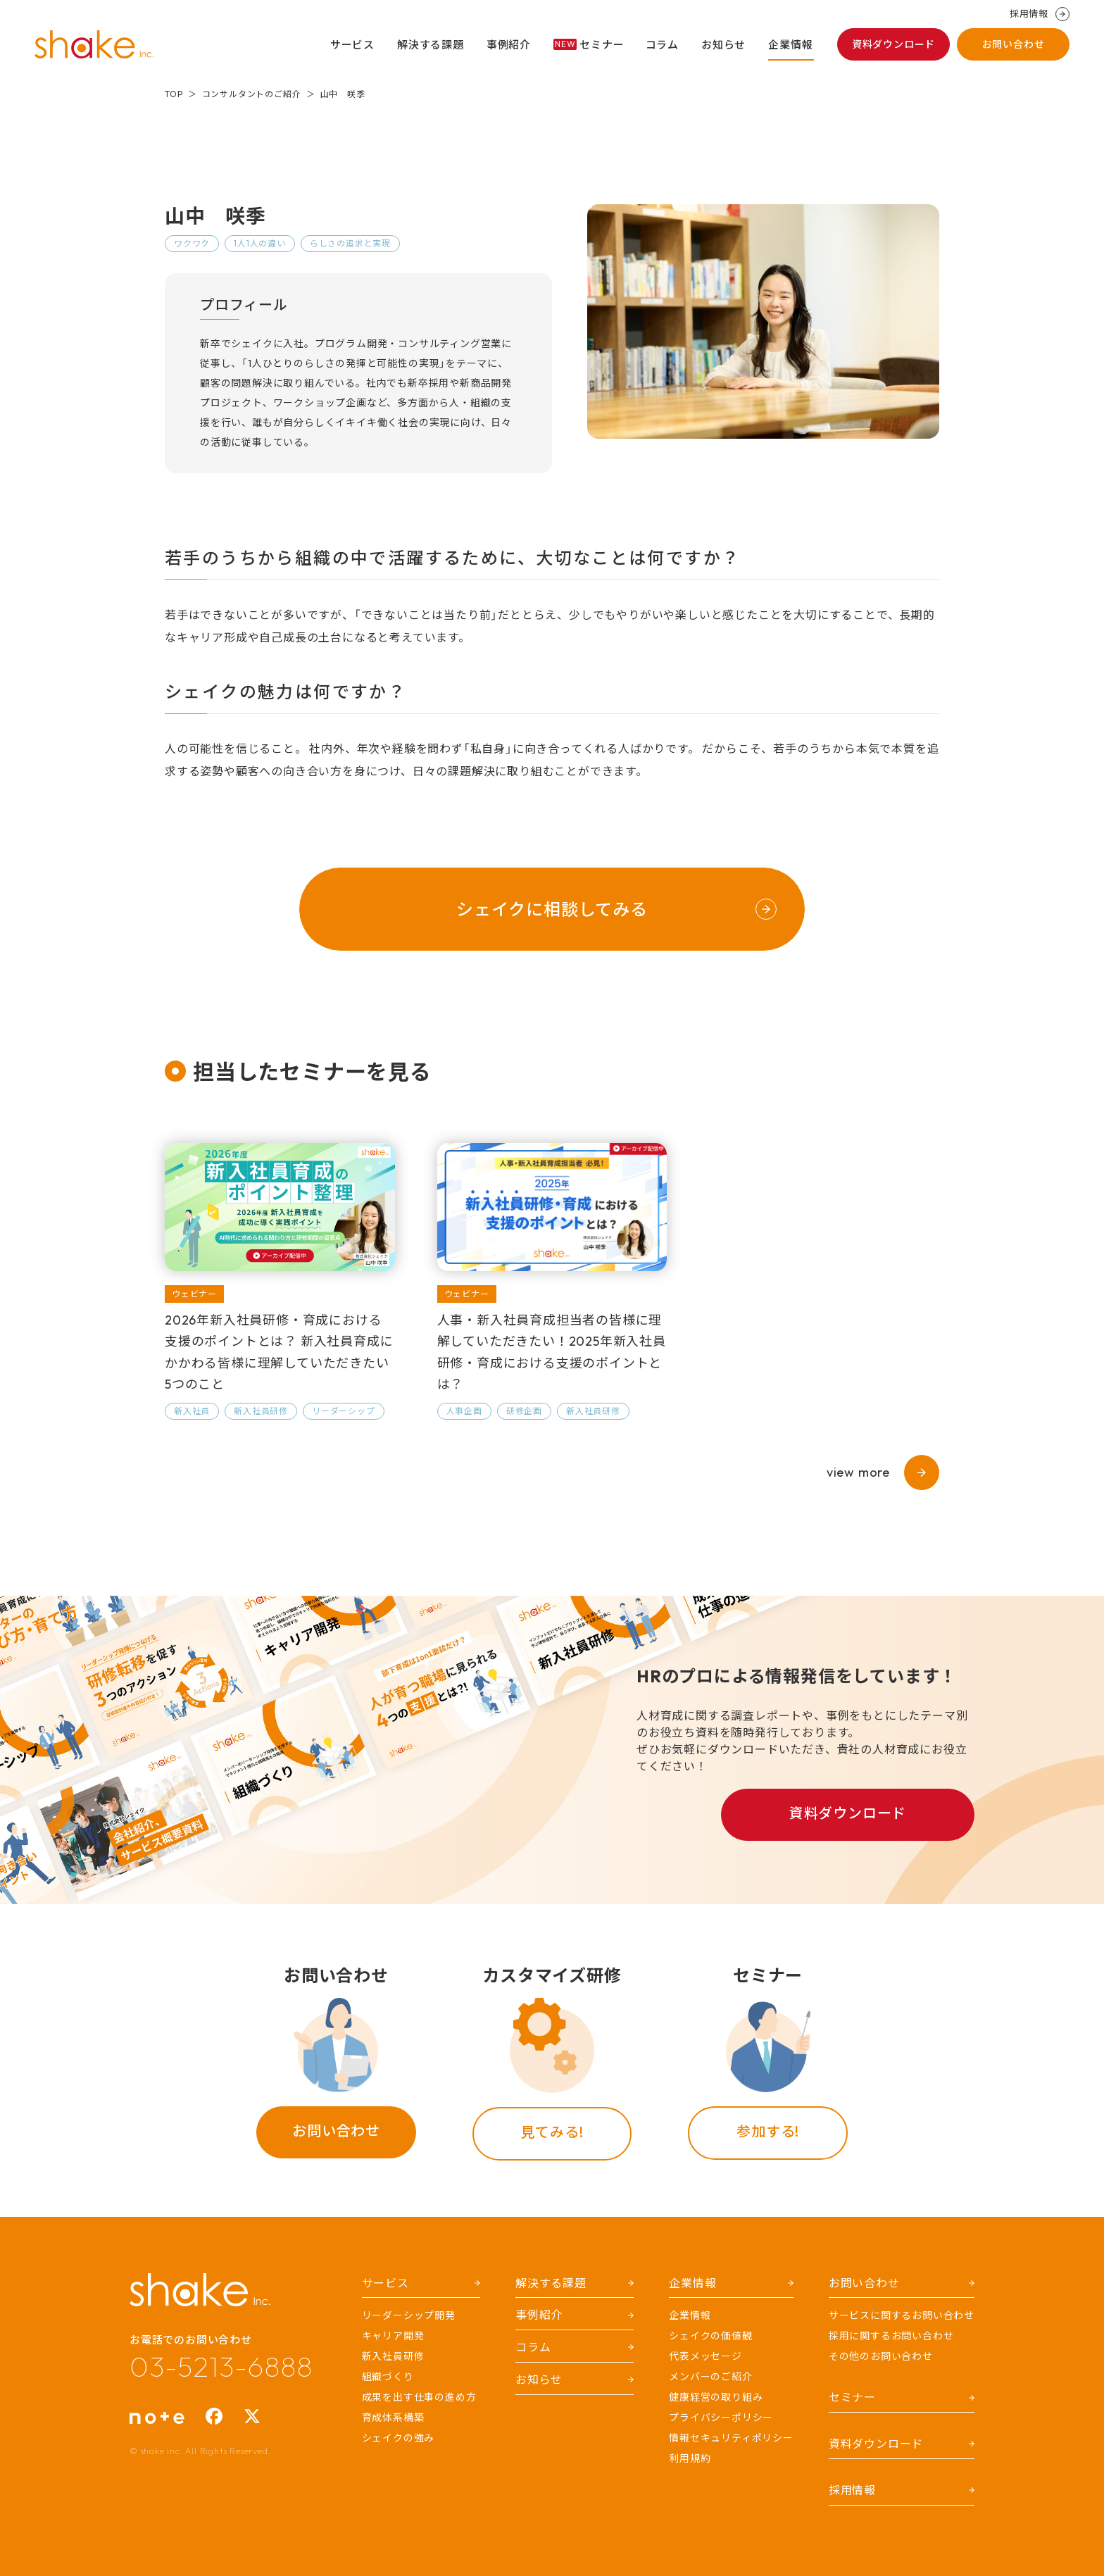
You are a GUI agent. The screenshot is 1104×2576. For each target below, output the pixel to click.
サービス (352, 44)
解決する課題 (430, 44)
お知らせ (723, 44)
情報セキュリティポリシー (731, 2438)
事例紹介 (509, 44)
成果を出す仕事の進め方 (419, 2397)
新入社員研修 (393, 2356)
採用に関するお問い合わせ (891, 2336)
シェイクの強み (398, 2438)
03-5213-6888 (221, 2366)
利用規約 (689, 2458)
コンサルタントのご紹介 (251, 94)
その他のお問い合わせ (881, 2356)
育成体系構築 (393, 2417)
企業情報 (790, 44)
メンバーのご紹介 (710, 2376)
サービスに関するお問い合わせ (901, 2315)
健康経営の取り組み (716, 2397)
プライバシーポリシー (721, 2417)
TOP (173, 94)
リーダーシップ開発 (409, 2315)
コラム (662, 44)
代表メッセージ (705, 2356)
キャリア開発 (393, 2336)
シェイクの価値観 (710, 2336)
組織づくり (388, 2376)
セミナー (589, 44)
